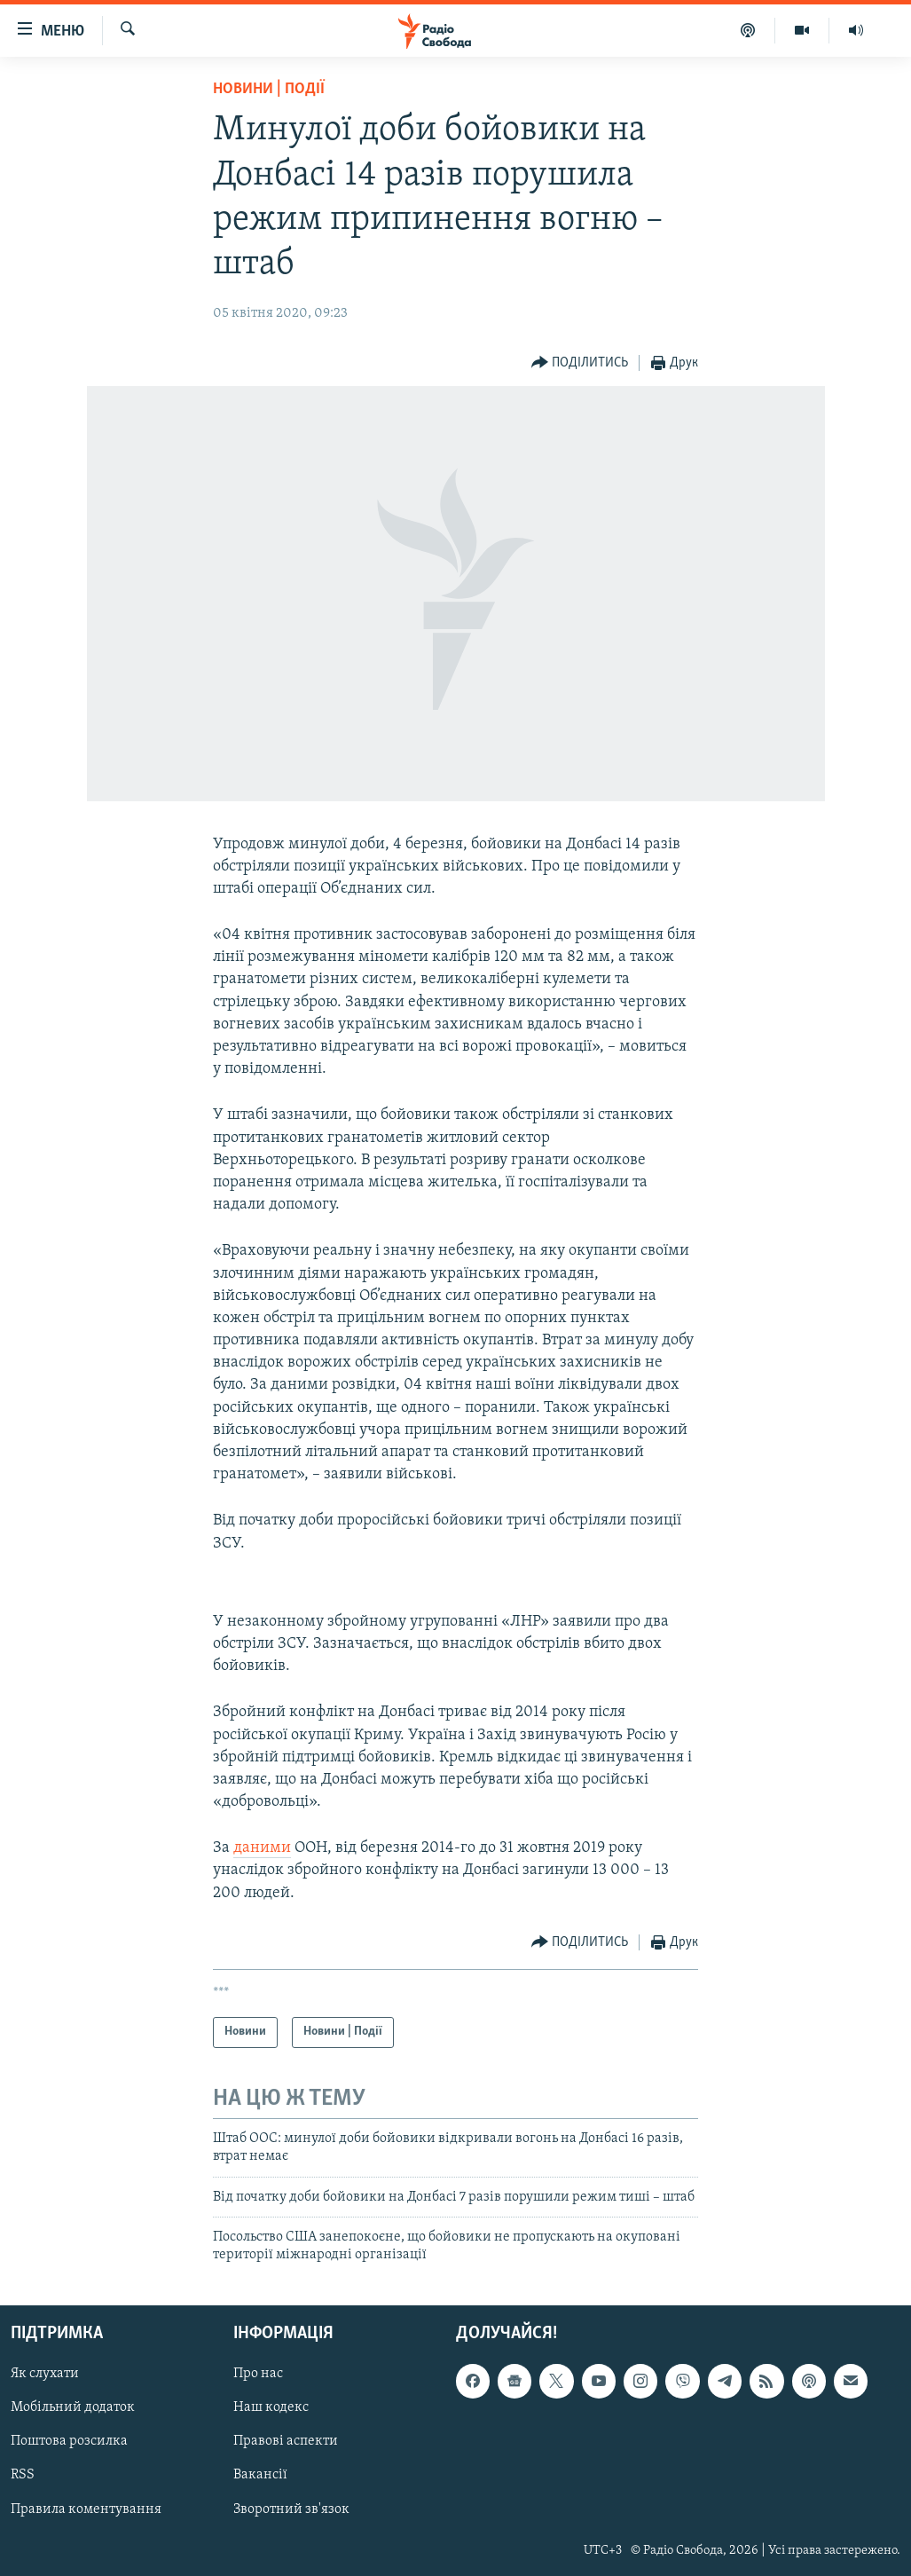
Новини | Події (269, 89)
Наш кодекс (271, 2407)
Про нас (258, 2374)
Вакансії (260, 2475)
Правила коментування (86, 2508)
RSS (23, 2475)
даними (262, 1847)
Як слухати (45, 2374)
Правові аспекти (285, 2441)
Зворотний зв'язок (291, 2508)
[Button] (580, 363)
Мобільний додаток (73, 2407)
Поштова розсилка (69, 2441)
